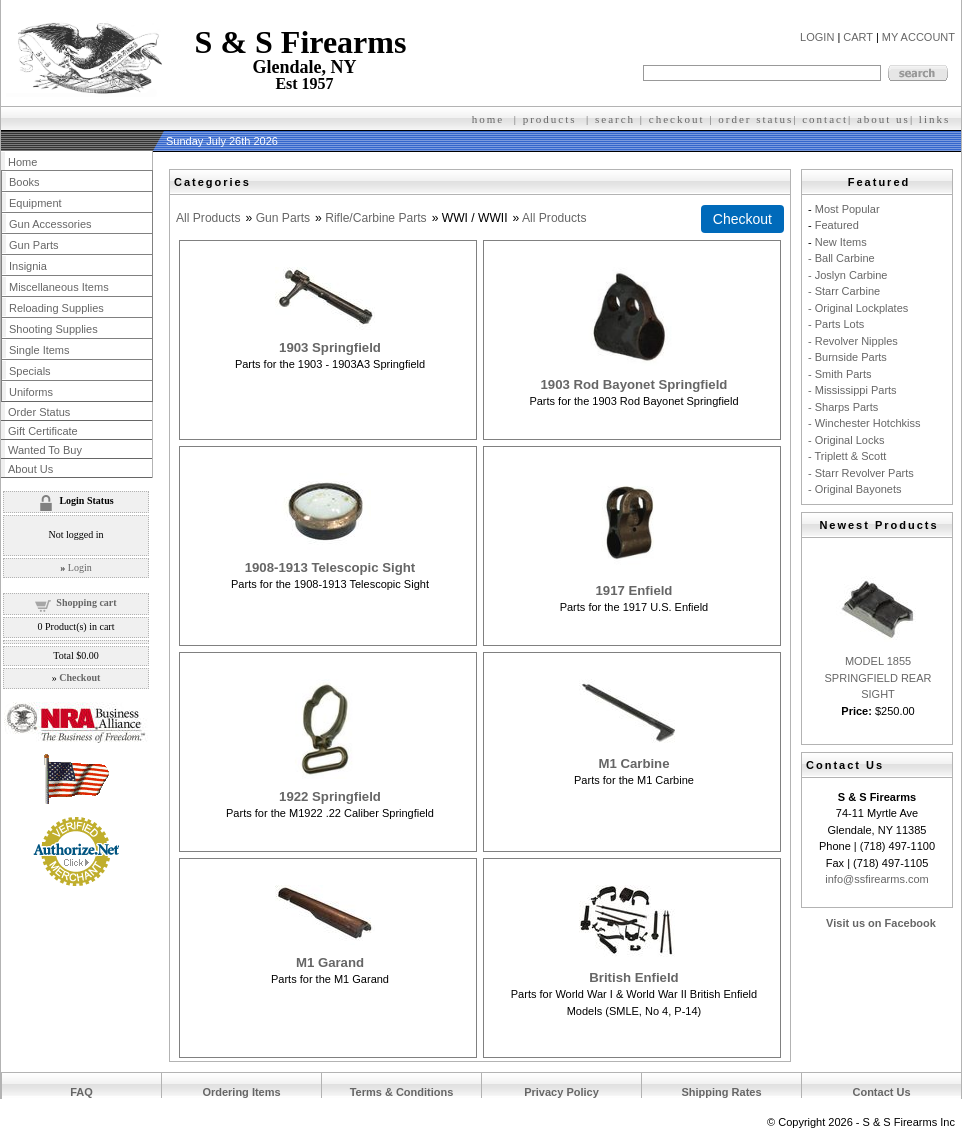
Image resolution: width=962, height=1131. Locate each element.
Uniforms (31, 392)
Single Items (39, 350)
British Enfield (633, 977)
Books (24, 182)
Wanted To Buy (45, 450)
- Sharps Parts (843, 407)
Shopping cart (86, 602)
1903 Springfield (330, 347)
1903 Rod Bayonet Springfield (634, 384)
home (488, 119)
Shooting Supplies (53, 329)
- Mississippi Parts (852, 390)
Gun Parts (283, 218)
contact (825, 119)
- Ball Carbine (841, 258)
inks (937, 119)
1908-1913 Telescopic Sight (330, 567)
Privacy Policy (561, 1092)
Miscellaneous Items (59, 287)
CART (858, 37)
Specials (30, 371)
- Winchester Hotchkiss (864, 423)
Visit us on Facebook (881, 923)
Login (80, 567)
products (550, 119)
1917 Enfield (633, 590)
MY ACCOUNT (918, 37)
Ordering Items (241, 1092)
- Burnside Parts (847, 357)
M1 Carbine (633, 763)
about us (883, 119)
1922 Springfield (330, 796)
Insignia (28, 266)
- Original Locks (846, 440)
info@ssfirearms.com (876, 879)
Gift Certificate (43, 431)
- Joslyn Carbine (847, 275)
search (615, 119)
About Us (30, 469)
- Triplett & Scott (847, 456)
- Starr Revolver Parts (861, 473)
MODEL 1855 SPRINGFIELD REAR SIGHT (878, 677)
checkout (677, 119)
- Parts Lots (836, 324)
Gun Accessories (50, 224)
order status (755, 119)
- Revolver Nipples (853, 341)
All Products (208, 218)
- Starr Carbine (844, 291)
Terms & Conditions (402, 1092)
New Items (841, 242)
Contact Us (881, 1092)
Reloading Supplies (56, 308)
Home (22, 162)
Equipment (35, 203)
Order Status (39, 412)
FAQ (81, 1092)
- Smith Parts (840, 374)
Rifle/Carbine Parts (376, 218)
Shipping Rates (721, 1092)
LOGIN (817, 37)
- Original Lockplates (858, 308)
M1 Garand (330, 962)
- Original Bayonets (855, 489)
